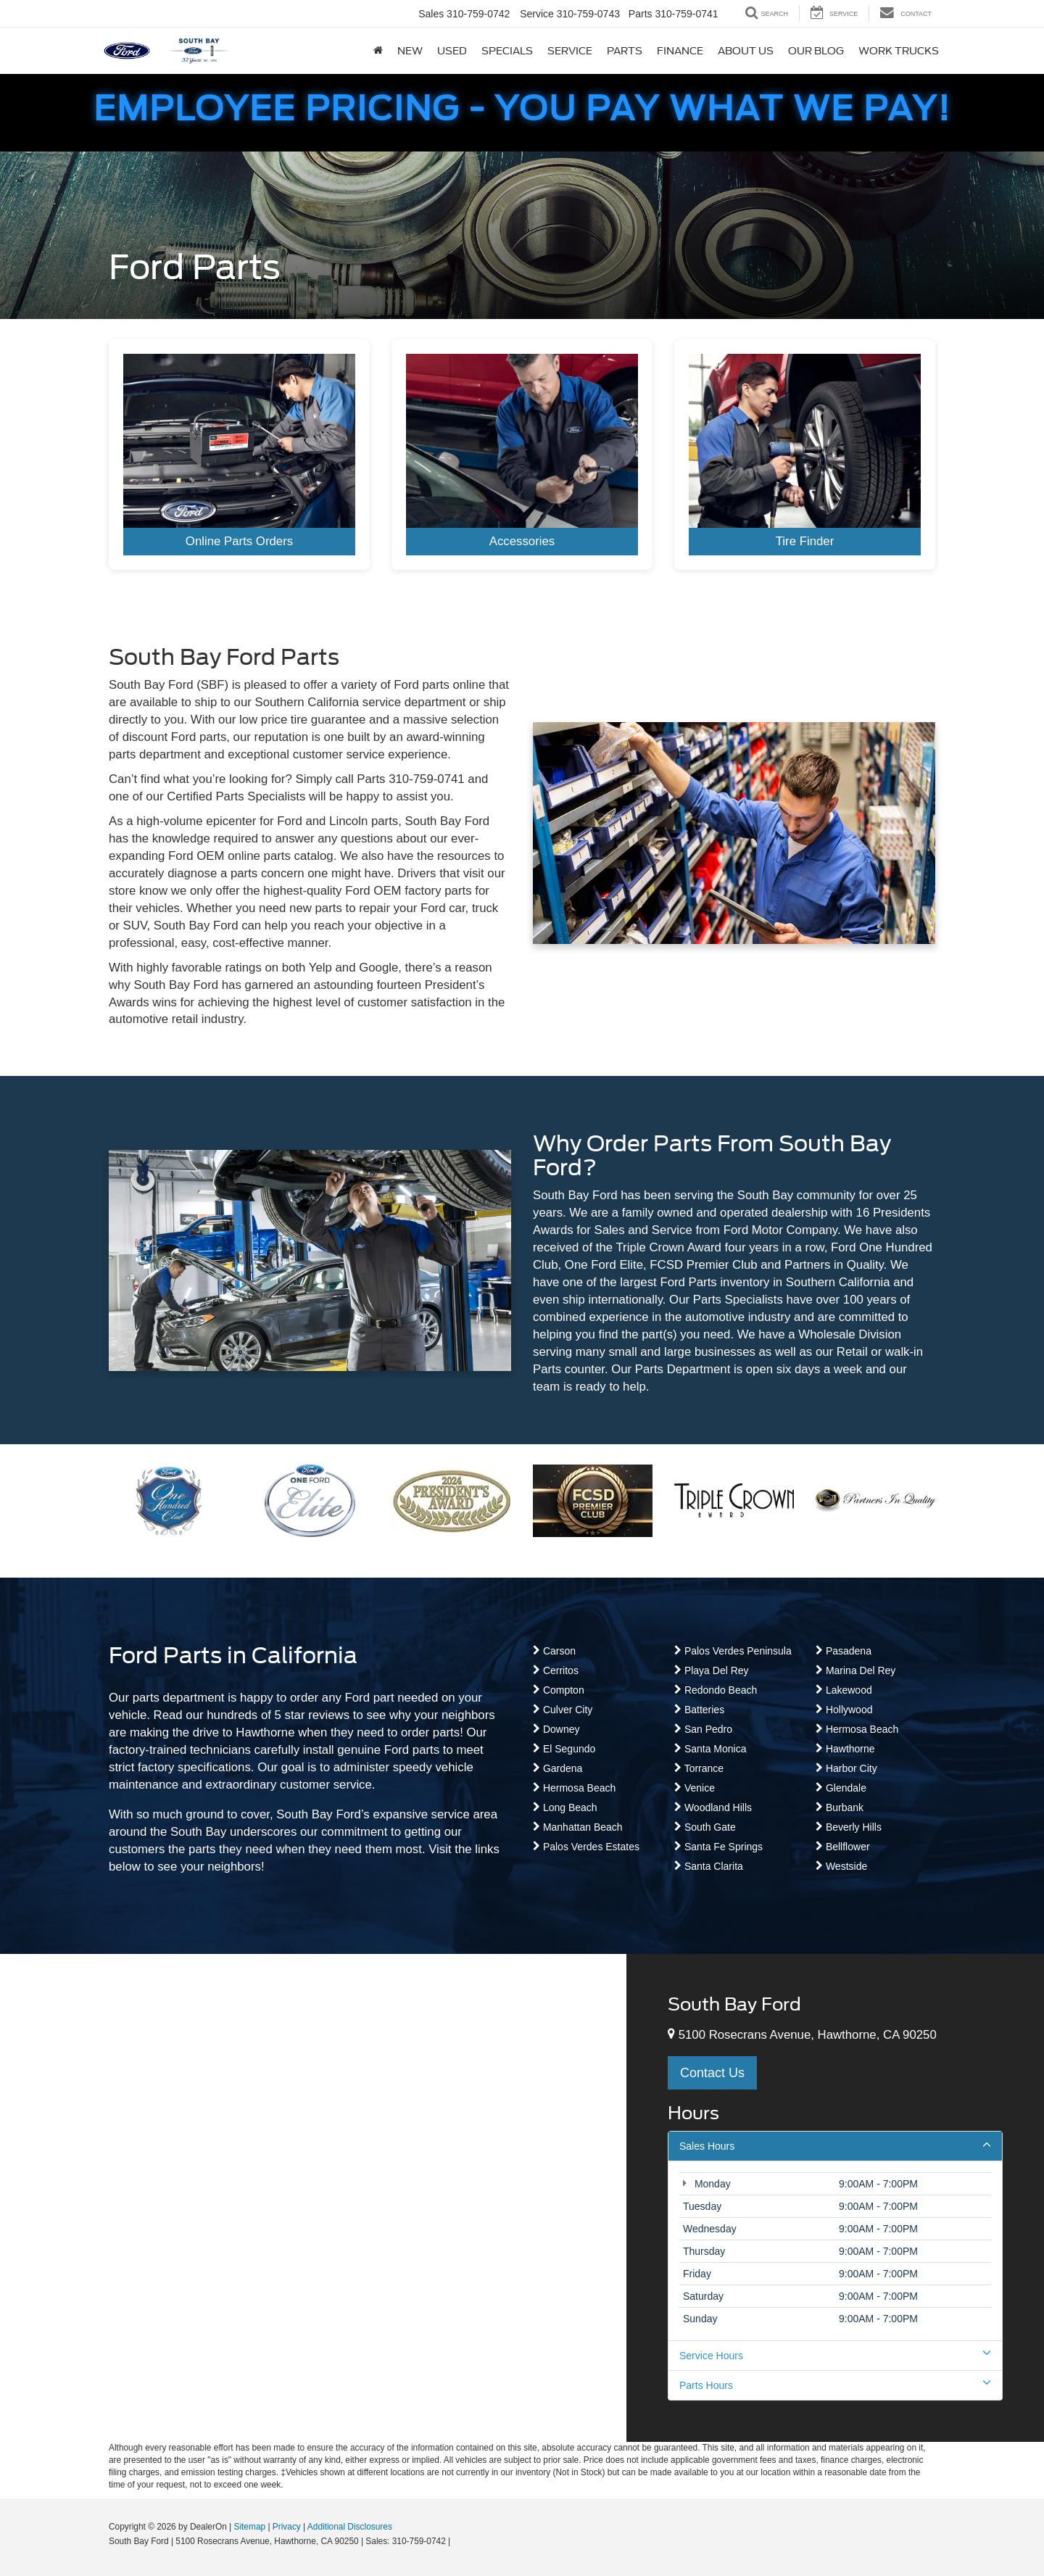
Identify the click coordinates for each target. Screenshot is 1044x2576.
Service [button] (569, 51)
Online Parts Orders (239, 541)
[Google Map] (313, 2198)
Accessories (522, 541)
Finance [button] (680, 51)
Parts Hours (835, 2384)
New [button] (410, 51)
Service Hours (835, 2354)
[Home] (378, 51)
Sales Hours (835, 2145)
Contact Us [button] (712, 2073)
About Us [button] (746, 51)
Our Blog (816, 51)
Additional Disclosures (349, 2527)
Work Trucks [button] (898, 51)
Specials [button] (507, 51)
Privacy (287, 2527)
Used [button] (452, 51)
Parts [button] (624, 51)
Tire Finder (805, 541)
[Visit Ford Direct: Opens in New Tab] (457, 2541)
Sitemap (249, 2527)
